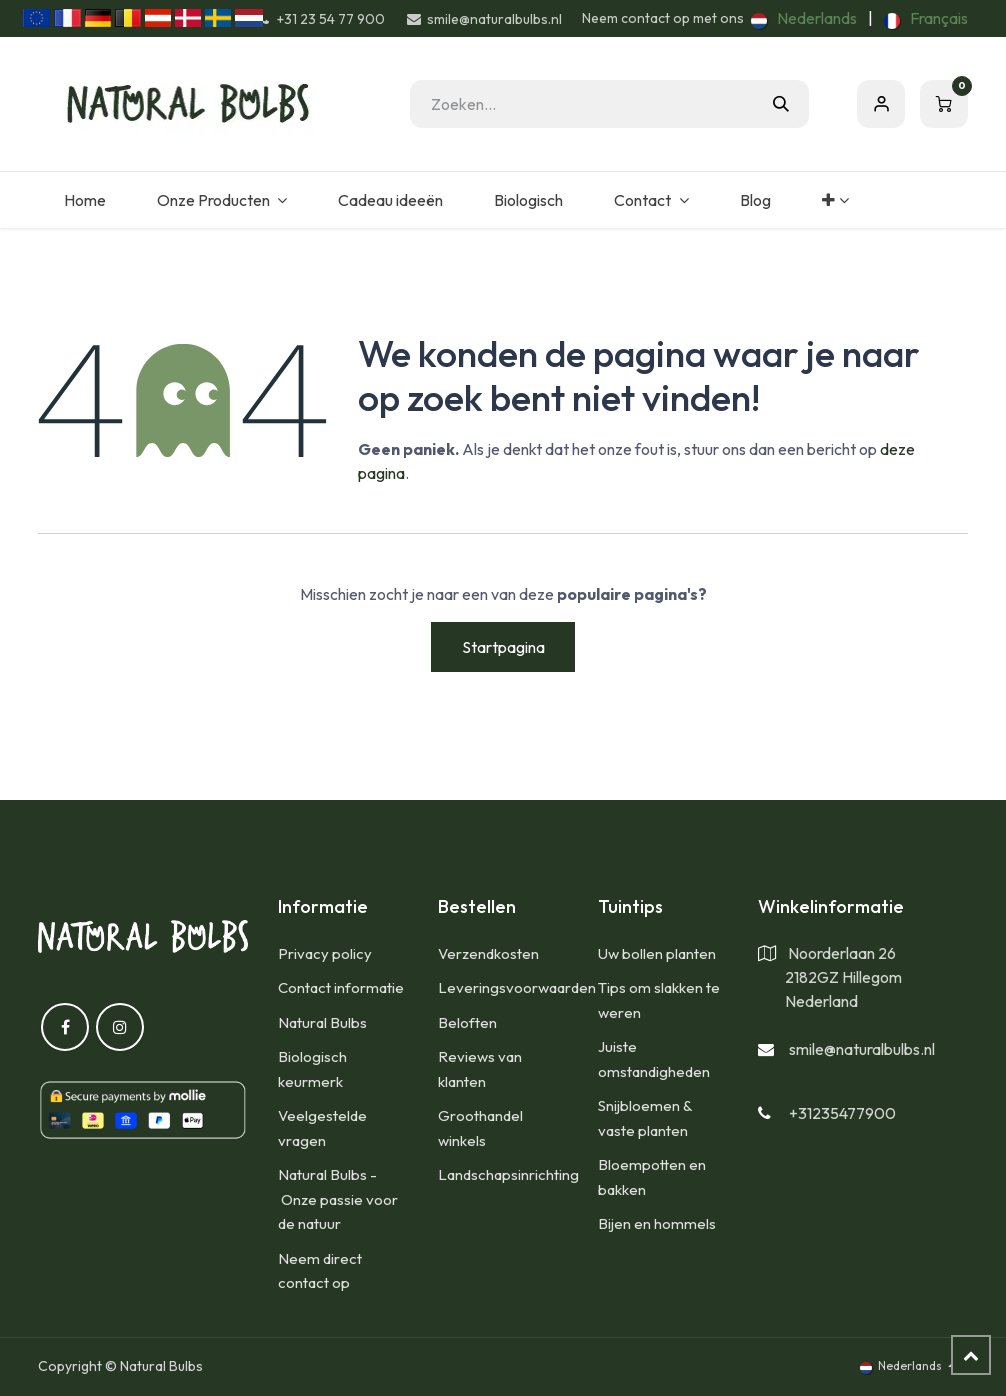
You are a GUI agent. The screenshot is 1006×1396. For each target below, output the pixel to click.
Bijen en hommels (657, 1223)
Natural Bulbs (322, 1022)
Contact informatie (341, 987)
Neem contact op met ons (663, 18)
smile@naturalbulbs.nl (862, 1049)
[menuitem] (804, 18)
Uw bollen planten (657, 953)
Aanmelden (881, 104)
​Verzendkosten (488, 953)
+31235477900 (842, 1113)
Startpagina (503, 647)
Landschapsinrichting (508, 1174)
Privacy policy (325, 953)
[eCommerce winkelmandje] (944, 104)
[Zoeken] (781, 104)
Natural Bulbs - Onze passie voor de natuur (338, 1199)
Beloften (467, 1022)
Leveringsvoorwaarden (517, 987)
